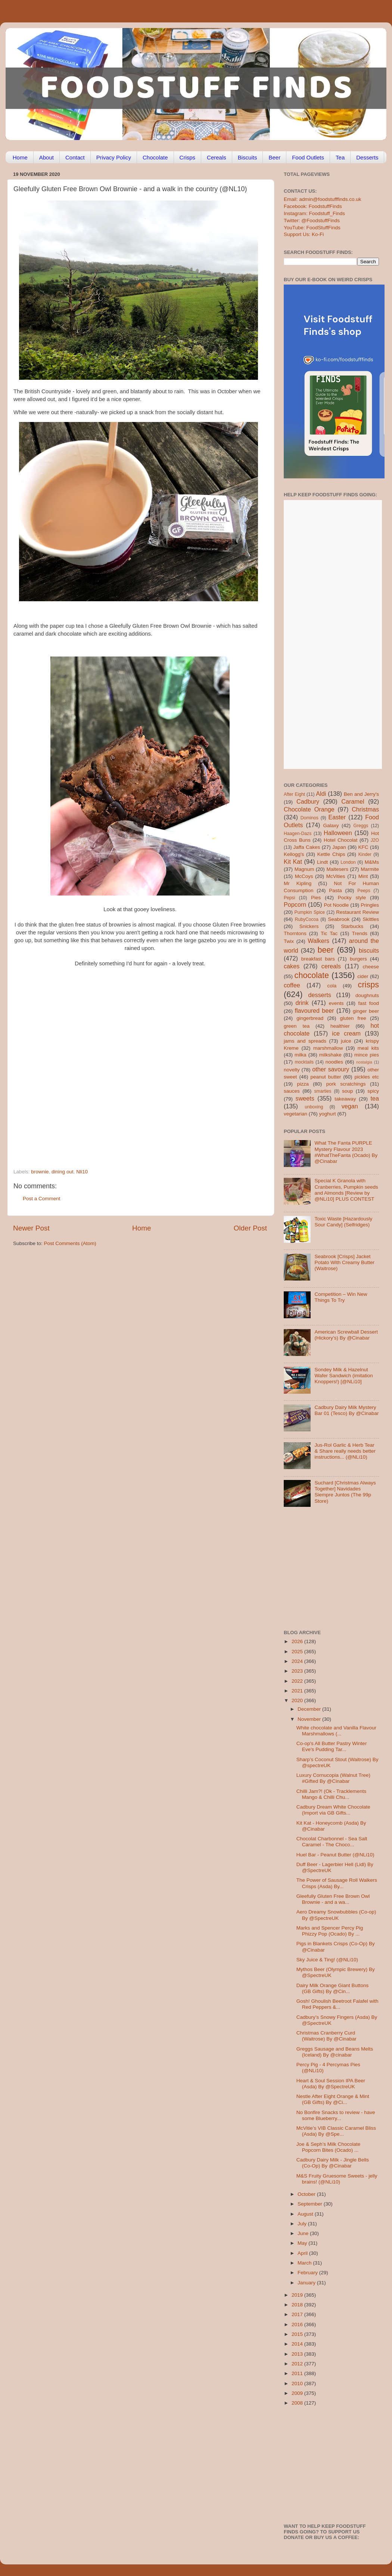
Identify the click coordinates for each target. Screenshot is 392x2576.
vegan (350, 1106)
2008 (298, 2403)
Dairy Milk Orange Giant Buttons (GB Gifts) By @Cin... (332, 1988)
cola (331, 985)
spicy (373, 1091)
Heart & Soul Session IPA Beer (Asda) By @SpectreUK (330, 2083)
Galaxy (331, 825)
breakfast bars (318, 959)
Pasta (335, 890)
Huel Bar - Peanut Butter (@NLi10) (335, 1854)
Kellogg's (294, 854)
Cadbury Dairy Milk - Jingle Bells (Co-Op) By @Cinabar (332, 2163)
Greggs (361, 825)
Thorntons (295, 933)
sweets (305, 1098)
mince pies (366, 1055)
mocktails (304, 1062)
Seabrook (338, 919)
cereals (331, 966)
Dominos (309, 817)
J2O (375, 840)
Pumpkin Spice (310, 912)
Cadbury (307, 801)
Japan (339, 847)
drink (301, 1002)
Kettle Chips (331, 854)
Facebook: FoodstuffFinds (313, 206)
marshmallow (328, 1048)
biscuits (369, 950)
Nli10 (82, 1171)
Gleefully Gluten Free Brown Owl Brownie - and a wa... (333, 1899)
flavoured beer (314, 1010)
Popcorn (295, 904)
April (303, 2253)
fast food (368, 1003)
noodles (334, 1062)
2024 (298, 1661)
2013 (298, 2354)
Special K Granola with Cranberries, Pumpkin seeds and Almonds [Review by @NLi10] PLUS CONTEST (346, 1190)
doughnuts (367, 995)
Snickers (309, 926)
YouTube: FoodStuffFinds (312, 227)
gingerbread (309, 1018)
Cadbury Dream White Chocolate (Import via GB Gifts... (333, 1810)
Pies (316, 897)
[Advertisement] (71, 1083)
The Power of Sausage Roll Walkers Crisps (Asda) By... (336, 1883)
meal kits (368, 1048)
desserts (319, 994)
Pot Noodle (336, 905)
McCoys (304, 876)
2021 (298, 1691)
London (348, 862)
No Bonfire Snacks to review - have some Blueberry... (335, 2115)
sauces (292, 1091)
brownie (40, 1171)
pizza (303, 1084)
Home (20, 157)
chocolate (312, 975)
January (307, 2282)
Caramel (352, 801)
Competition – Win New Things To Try (340, 1297)
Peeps (363, 890)
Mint (363, 876)
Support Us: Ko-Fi (304, 234)
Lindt (322, 862)
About (46, 157)
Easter (337, 817)
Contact (75, 157)
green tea (296, 1026)
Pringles (370, 905)
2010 (298, 2383)
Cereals (216, 157)
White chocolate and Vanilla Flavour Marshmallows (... (336, 1731)
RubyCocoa (306, 919)
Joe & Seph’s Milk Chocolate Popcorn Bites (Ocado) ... (328, 2147)
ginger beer (366, 1011)
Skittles (371, 919)
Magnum (304, 869)
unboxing (314, 1106)
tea (375, 1098)
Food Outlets (308, 157)
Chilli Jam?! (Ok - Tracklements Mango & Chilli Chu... (331, 1794)
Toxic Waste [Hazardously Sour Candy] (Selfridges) (343, 1222)
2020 (298, 1700)
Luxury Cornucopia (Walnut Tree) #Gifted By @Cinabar (333, 1778)
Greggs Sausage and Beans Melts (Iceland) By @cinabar (334, 2052)
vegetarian (295, 1114)
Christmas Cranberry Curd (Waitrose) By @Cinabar (326, 2036)
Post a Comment (41, 1198)
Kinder (364, 854)
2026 (298, 1641)
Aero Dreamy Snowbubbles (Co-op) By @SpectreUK (336, 1915)
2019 (298, 2295)
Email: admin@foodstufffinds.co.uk (322, 199)
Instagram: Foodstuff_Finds (314, 213)
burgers (358, 959)
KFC (363, 847)
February (308, 2272)
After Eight (294, 794)
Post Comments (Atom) (70, 1243)
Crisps (188, 157)
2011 (298, 2373)
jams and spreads (305, 1041)
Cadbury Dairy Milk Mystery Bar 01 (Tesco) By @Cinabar (346, 1410)
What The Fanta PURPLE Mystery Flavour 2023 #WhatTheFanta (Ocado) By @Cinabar (345, 1152)
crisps (368, 984)
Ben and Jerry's (361, 794)
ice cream (346, 1033)
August (306, 2214)
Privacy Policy (113, 157)
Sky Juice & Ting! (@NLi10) (327, 1959)
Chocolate (155, 157)
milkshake (330, 1055)
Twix (289, 941)
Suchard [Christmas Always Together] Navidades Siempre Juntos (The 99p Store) (345, 1492)
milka (301, 1055)
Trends (359, 933)
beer (325, 950)
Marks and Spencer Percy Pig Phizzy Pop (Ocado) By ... (329, 1931)
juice (346, 1041)
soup (347, 1091)
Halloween (338, 832)
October (307, 2194)
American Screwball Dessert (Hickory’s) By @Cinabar (346, 1335)
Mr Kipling (297, 883)
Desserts (367, 157)
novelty (292, 1070)
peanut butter (325, 1077)
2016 (298, 2324)
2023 (298, 1671)
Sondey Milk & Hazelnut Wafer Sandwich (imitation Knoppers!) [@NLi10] (343, 1375)
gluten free (353, 1018)
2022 (298, 1681)
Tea (340, 157)
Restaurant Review (357, 912)
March (305, 2263)
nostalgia (364, 1062)
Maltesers (337, 869)
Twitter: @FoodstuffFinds (312, 220)
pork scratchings (346, 1084)
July (303, 2223)
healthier (340, 1026)
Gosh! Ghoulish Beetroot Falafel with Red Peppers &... (337, 2004)
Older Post (250, 1228)
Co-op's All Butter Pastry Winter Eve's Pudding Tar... (331, 1746)
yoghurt (327, 1114)
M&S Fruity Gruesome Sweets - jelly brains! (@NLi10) (336, 2179)
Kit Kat (293, 861)
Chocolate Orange (309, 809)
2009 (298, 2393)
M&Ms (372, 862)
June (304, 2233)
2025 (298, 1651)
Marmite (370, 869)
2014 (298, 2344)
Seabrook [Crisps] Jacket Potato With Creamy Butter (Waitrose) (344, 1262)
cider (362, 976)
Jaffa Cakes (306, 847)
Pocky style (352, 897)
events (336, 1003)
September (311, 2204)
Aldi (321, 793)
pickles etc (367, 1077)
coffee (292, 985)
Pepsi (289, 897)
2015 (298, 2334)
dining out (63, 1171)
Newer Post (31, 1228)
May (303, 2243)
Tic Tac (329, 933)
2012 (298, 2363)
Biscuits (247, 157)
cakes (291, 966)
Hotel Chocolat (340, 840)
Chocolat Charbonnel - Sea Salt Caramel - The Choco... (331, 1841)
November (310, 1719)
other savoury (330, 1069)
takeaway (345, 1099)
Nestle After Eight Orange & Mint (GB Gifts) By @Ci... (332, 2099)
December (310, 1709)
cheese (371, 966)
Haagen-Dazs (297, 833)
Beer (274, 157)
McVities (335, 876)
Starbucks (352, 926)
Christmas (365, 809)
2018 (298, 2304)
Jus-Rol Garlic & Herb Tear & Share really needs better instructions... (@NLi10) (345, 1451)
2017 (298, 2314)
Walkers (318, 940)
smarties (323, 1091)
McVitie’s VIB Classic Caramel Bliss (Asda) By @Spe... (336, 2131)
